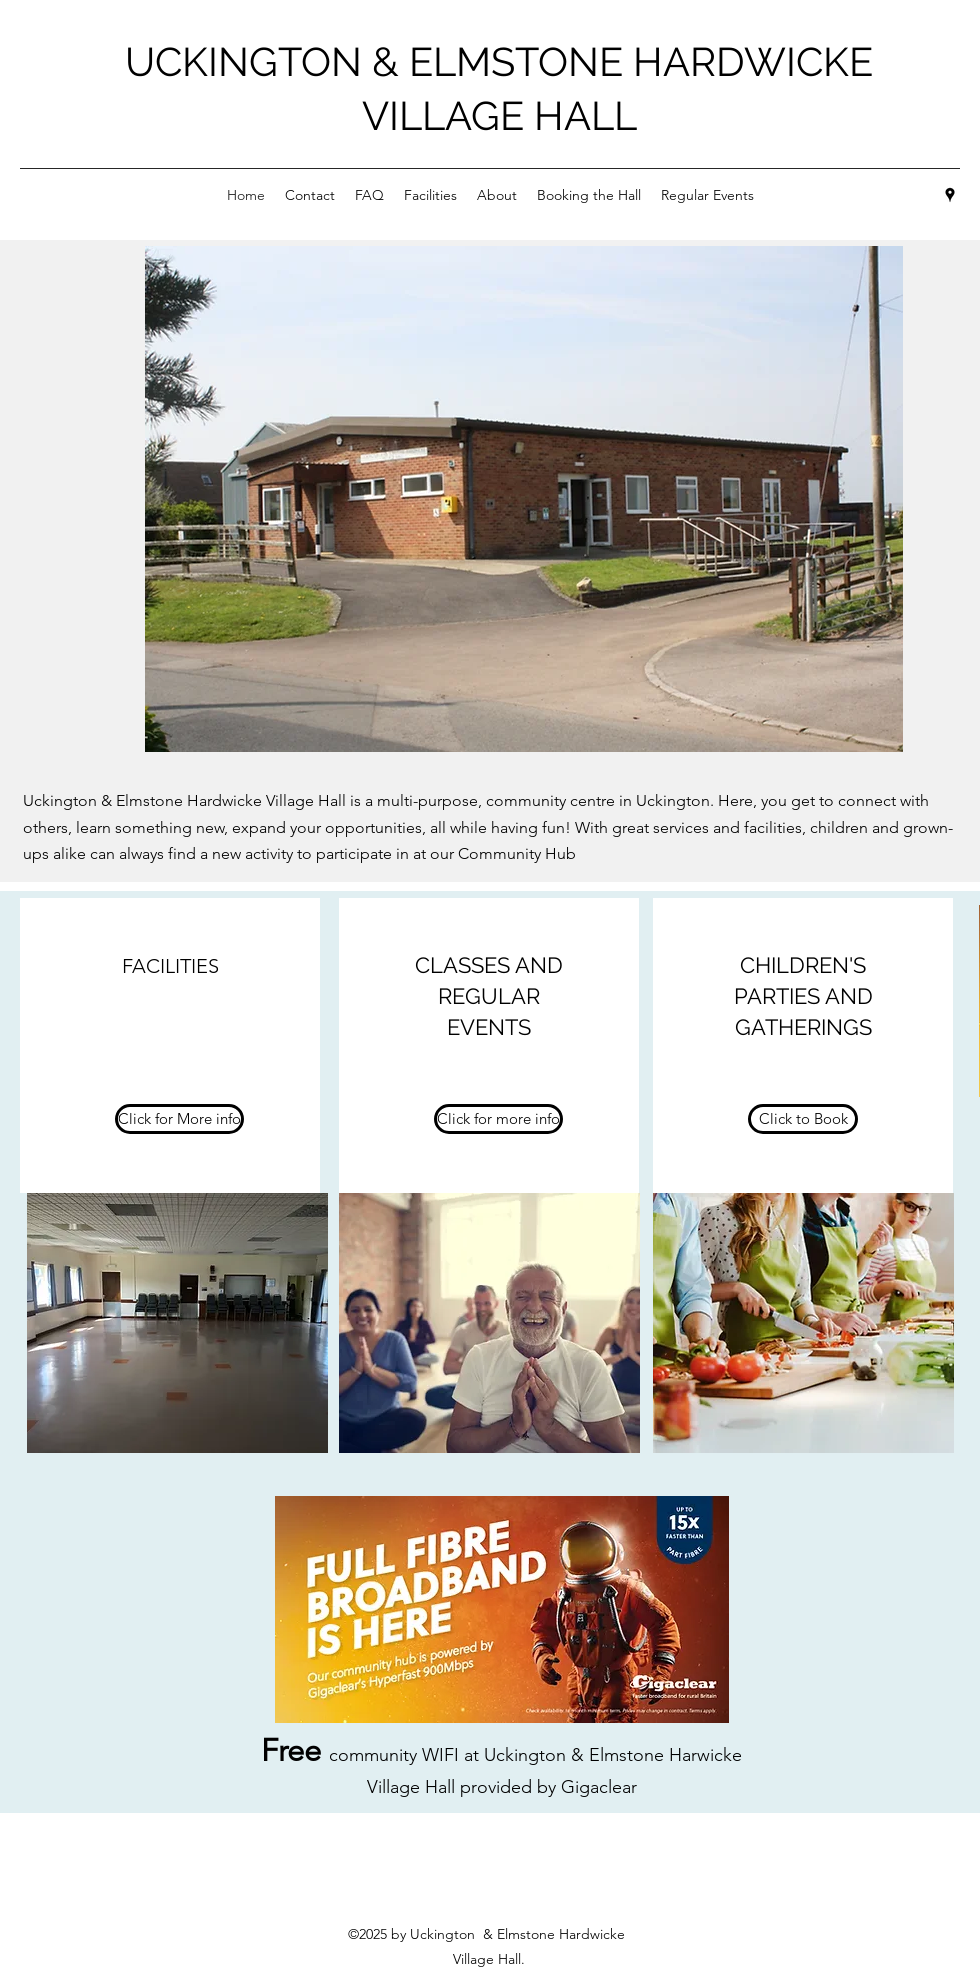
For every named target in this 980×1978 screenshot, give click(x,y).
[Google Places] (950, 195)
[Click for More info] (179, 1119)
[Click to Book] (803, 1119)
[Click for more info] (498, 1119)
